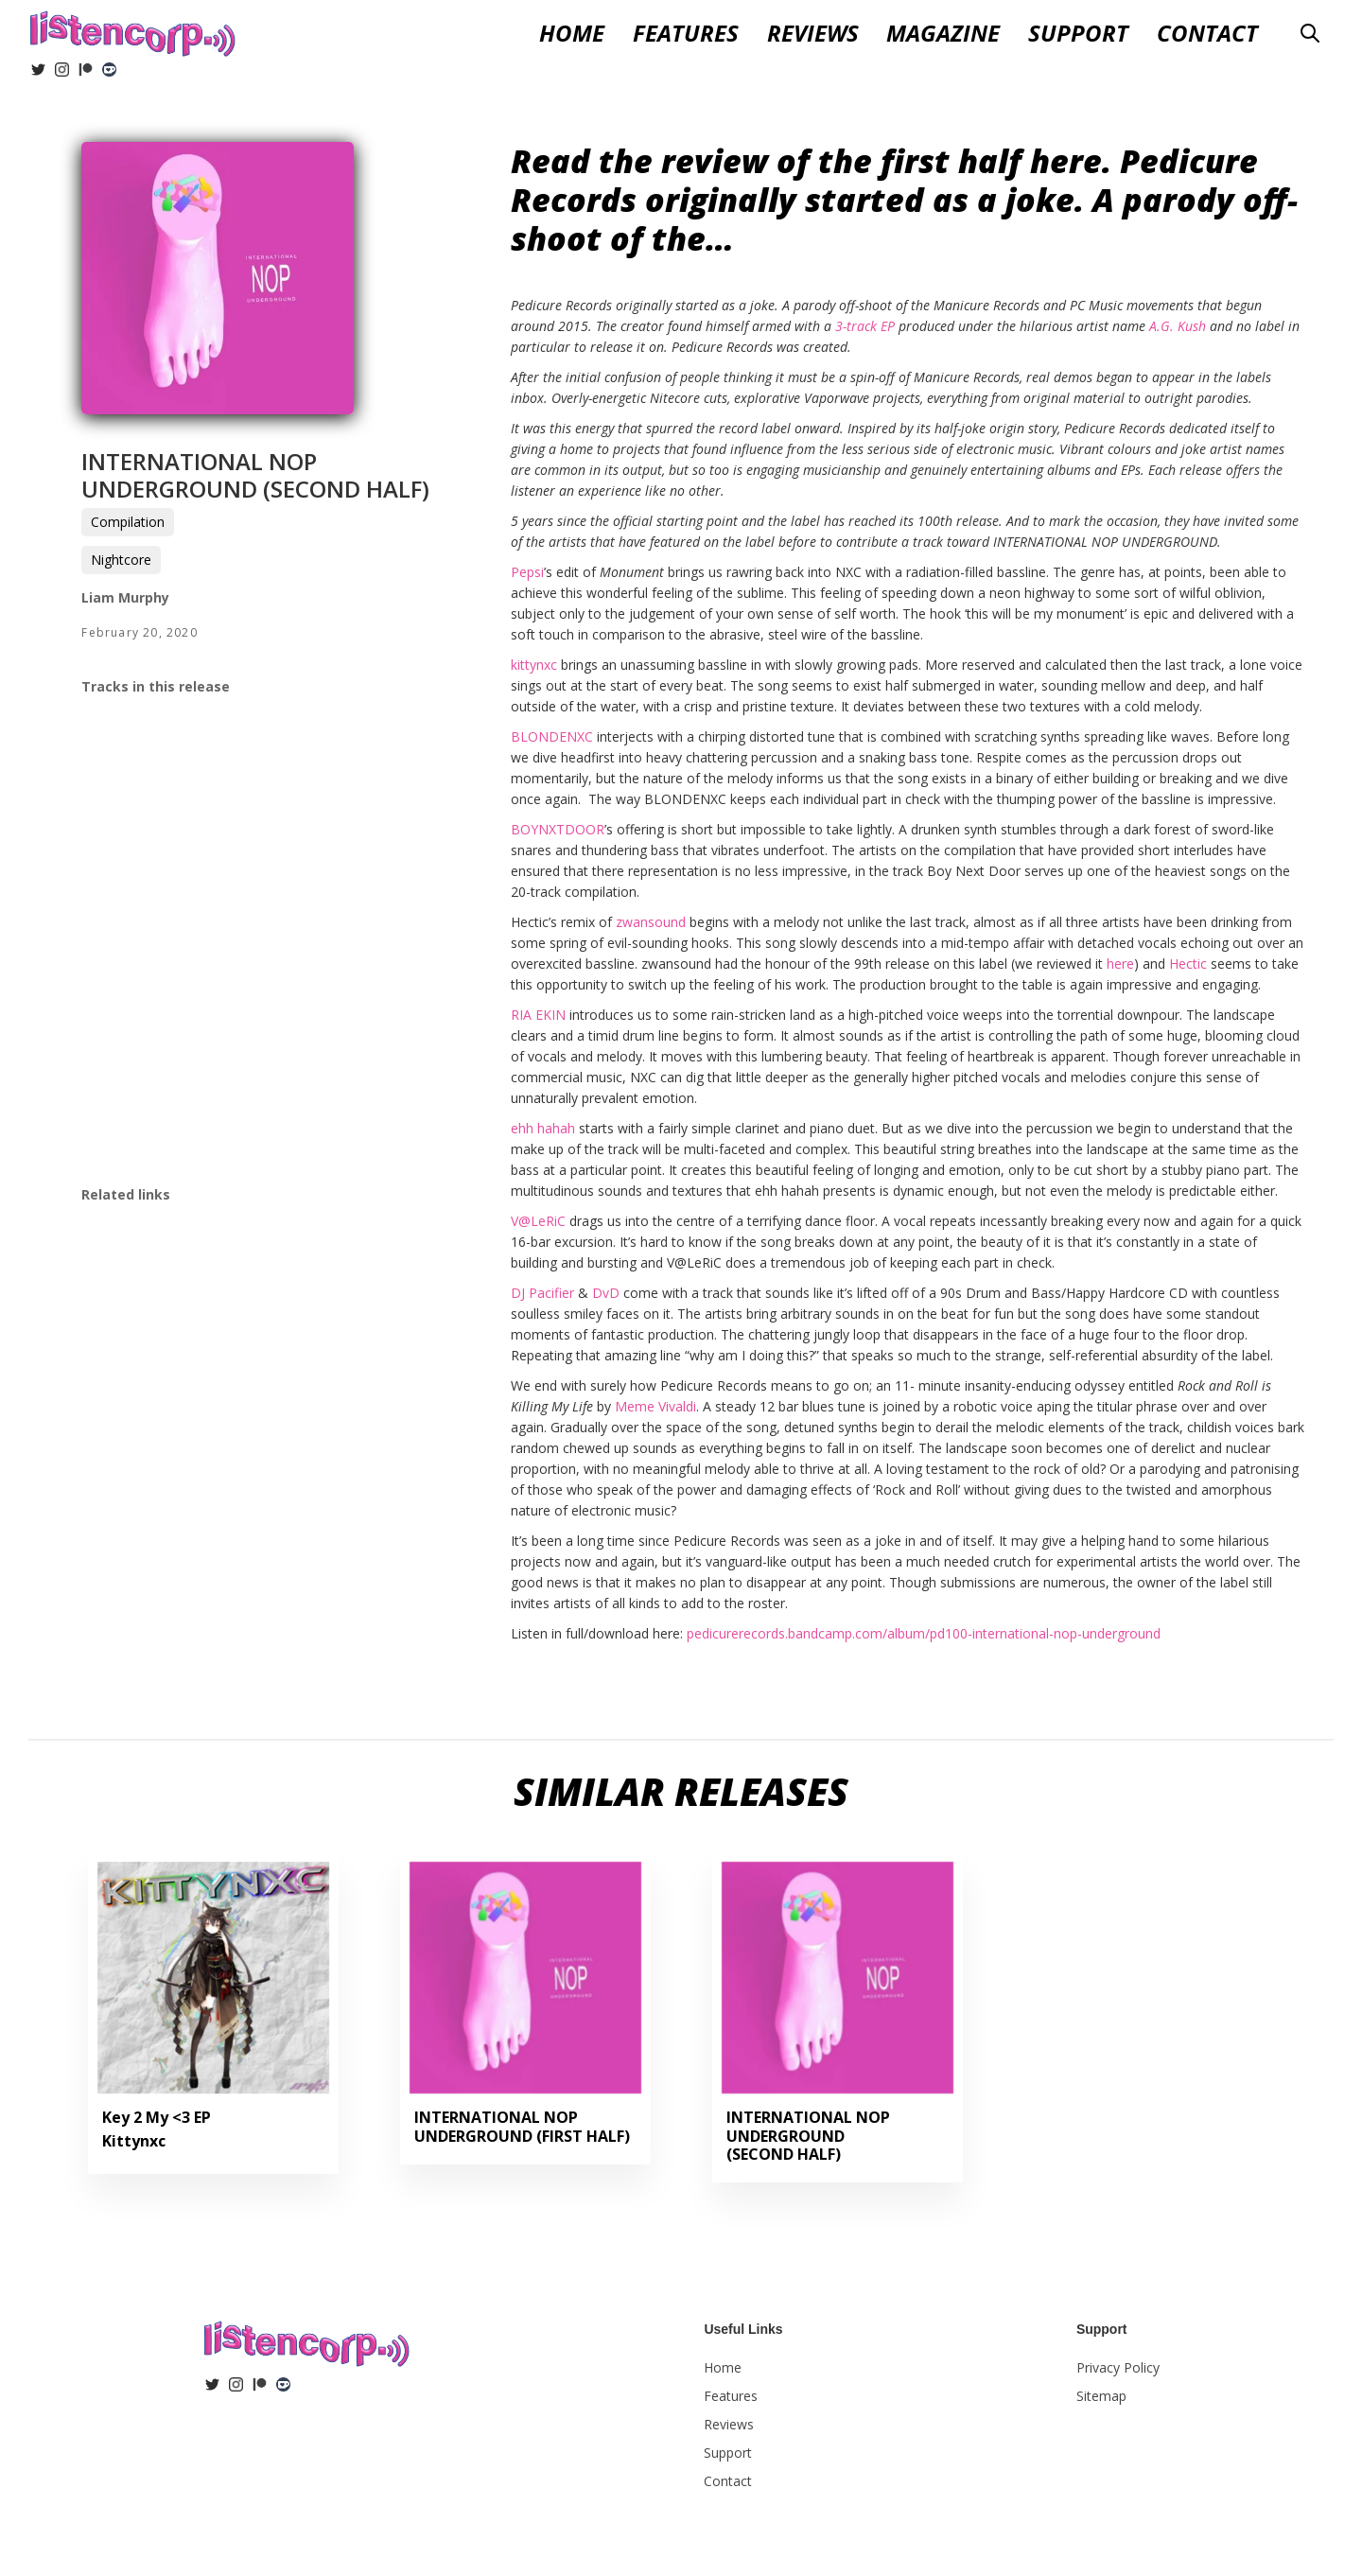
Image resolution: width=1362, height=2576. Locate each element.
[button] (813, 33)
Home (571, 33)
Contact (1207, 33)
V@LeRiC (538, 1221)
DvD (606, 1293)
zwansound (651, 922)
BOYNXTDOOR (557, 829)
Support (1078, 33)
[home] (132, 31)
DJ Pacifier (542, 1293)
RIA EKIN (538, 1015)
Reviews (729, 2424)
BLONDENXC (552, 736)
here (1120, 964)
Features (686, 33)
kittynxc (534, 665)
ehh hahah (543, 1128)
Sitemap (1101, 2396)
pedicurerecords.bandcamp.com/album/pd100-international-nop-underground (924, 1633)
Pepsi (527, 572)
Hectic (1188, 964)
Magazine (943, 33)
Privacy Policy (1118, 2367)
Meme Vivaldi (655, 1406)
